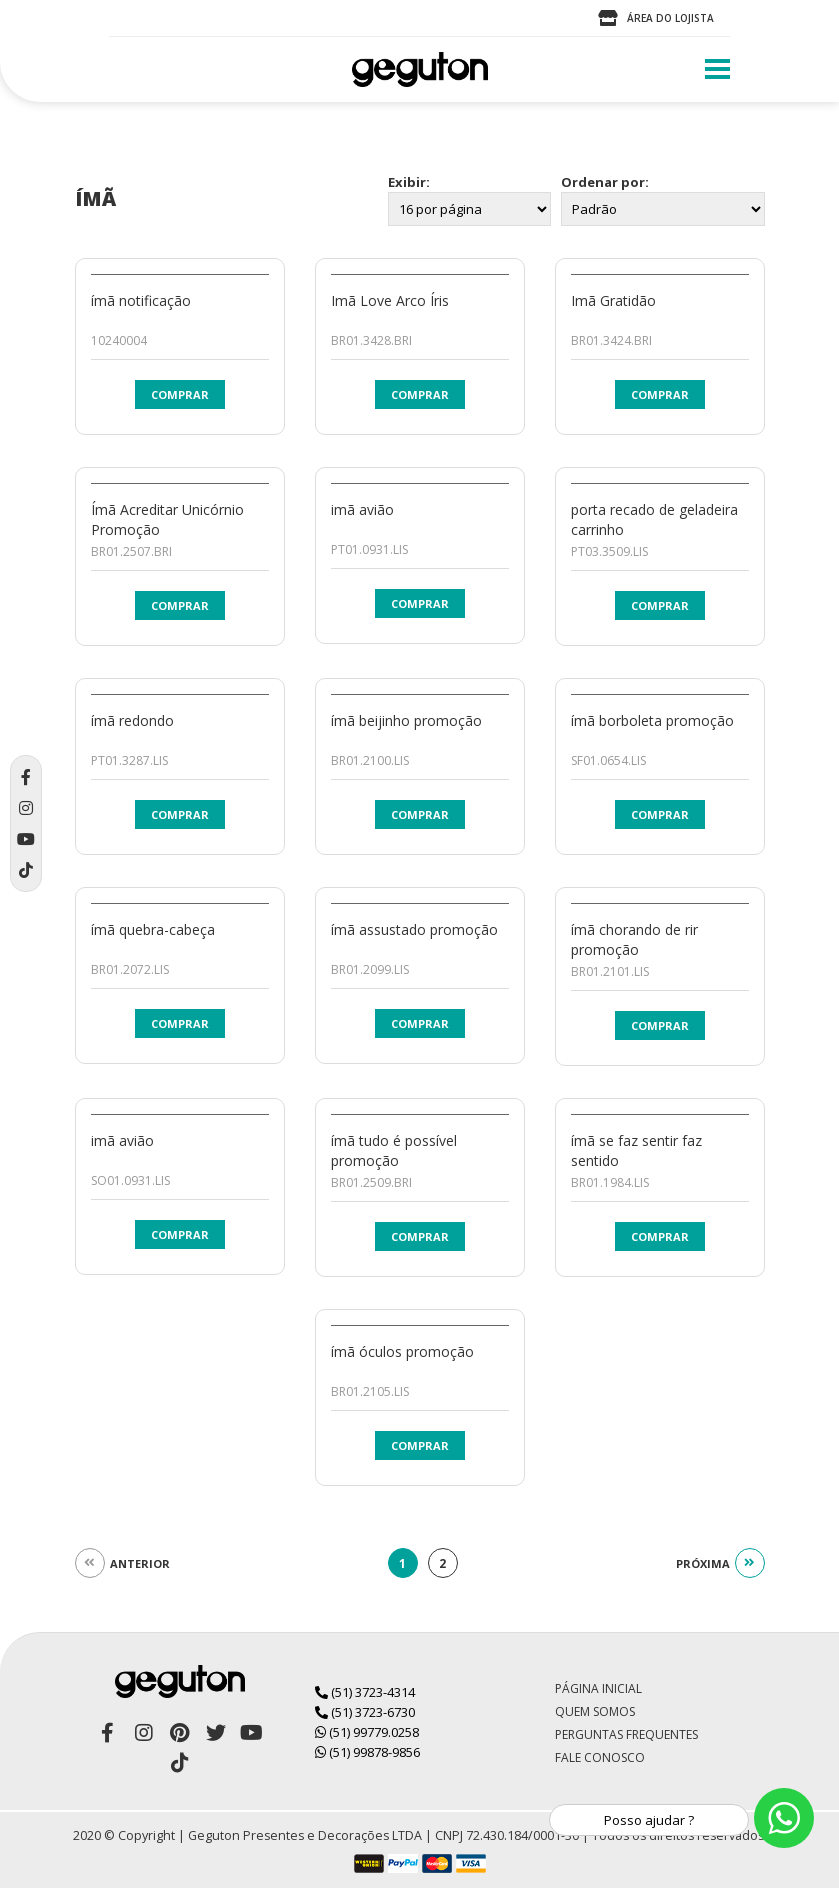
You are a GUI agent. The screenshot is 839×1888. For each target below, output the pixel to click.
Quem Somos (595, 1711)
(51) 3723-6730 (365, 1712)
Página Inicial (598, 1688)
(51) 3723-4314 (365, 1692)
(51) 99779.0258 (367, 1732)
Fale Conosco (600, 1757)
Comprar (180, 394)
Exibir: (409, 182)
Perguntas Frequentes (626, 1734)
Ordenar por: (605, 182)
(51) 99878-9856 (367, 1752)
